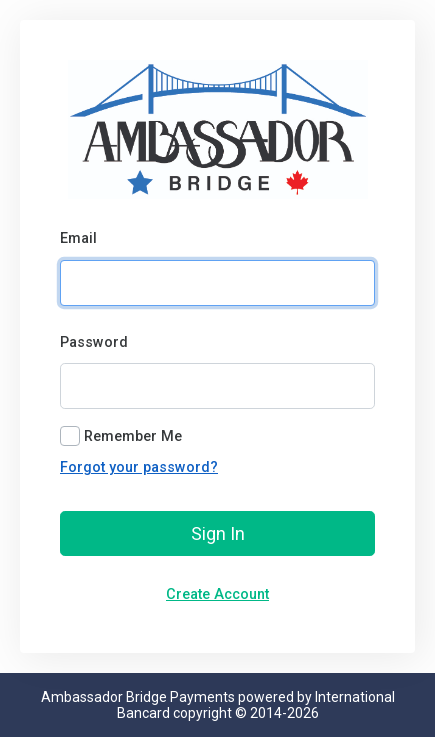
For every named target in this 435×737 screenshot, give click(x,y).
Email (78, 238)
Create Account (217, 594)
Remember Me (133, 436)
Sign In (218, 533)
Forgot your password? (139, 467)
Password (94, 342)
